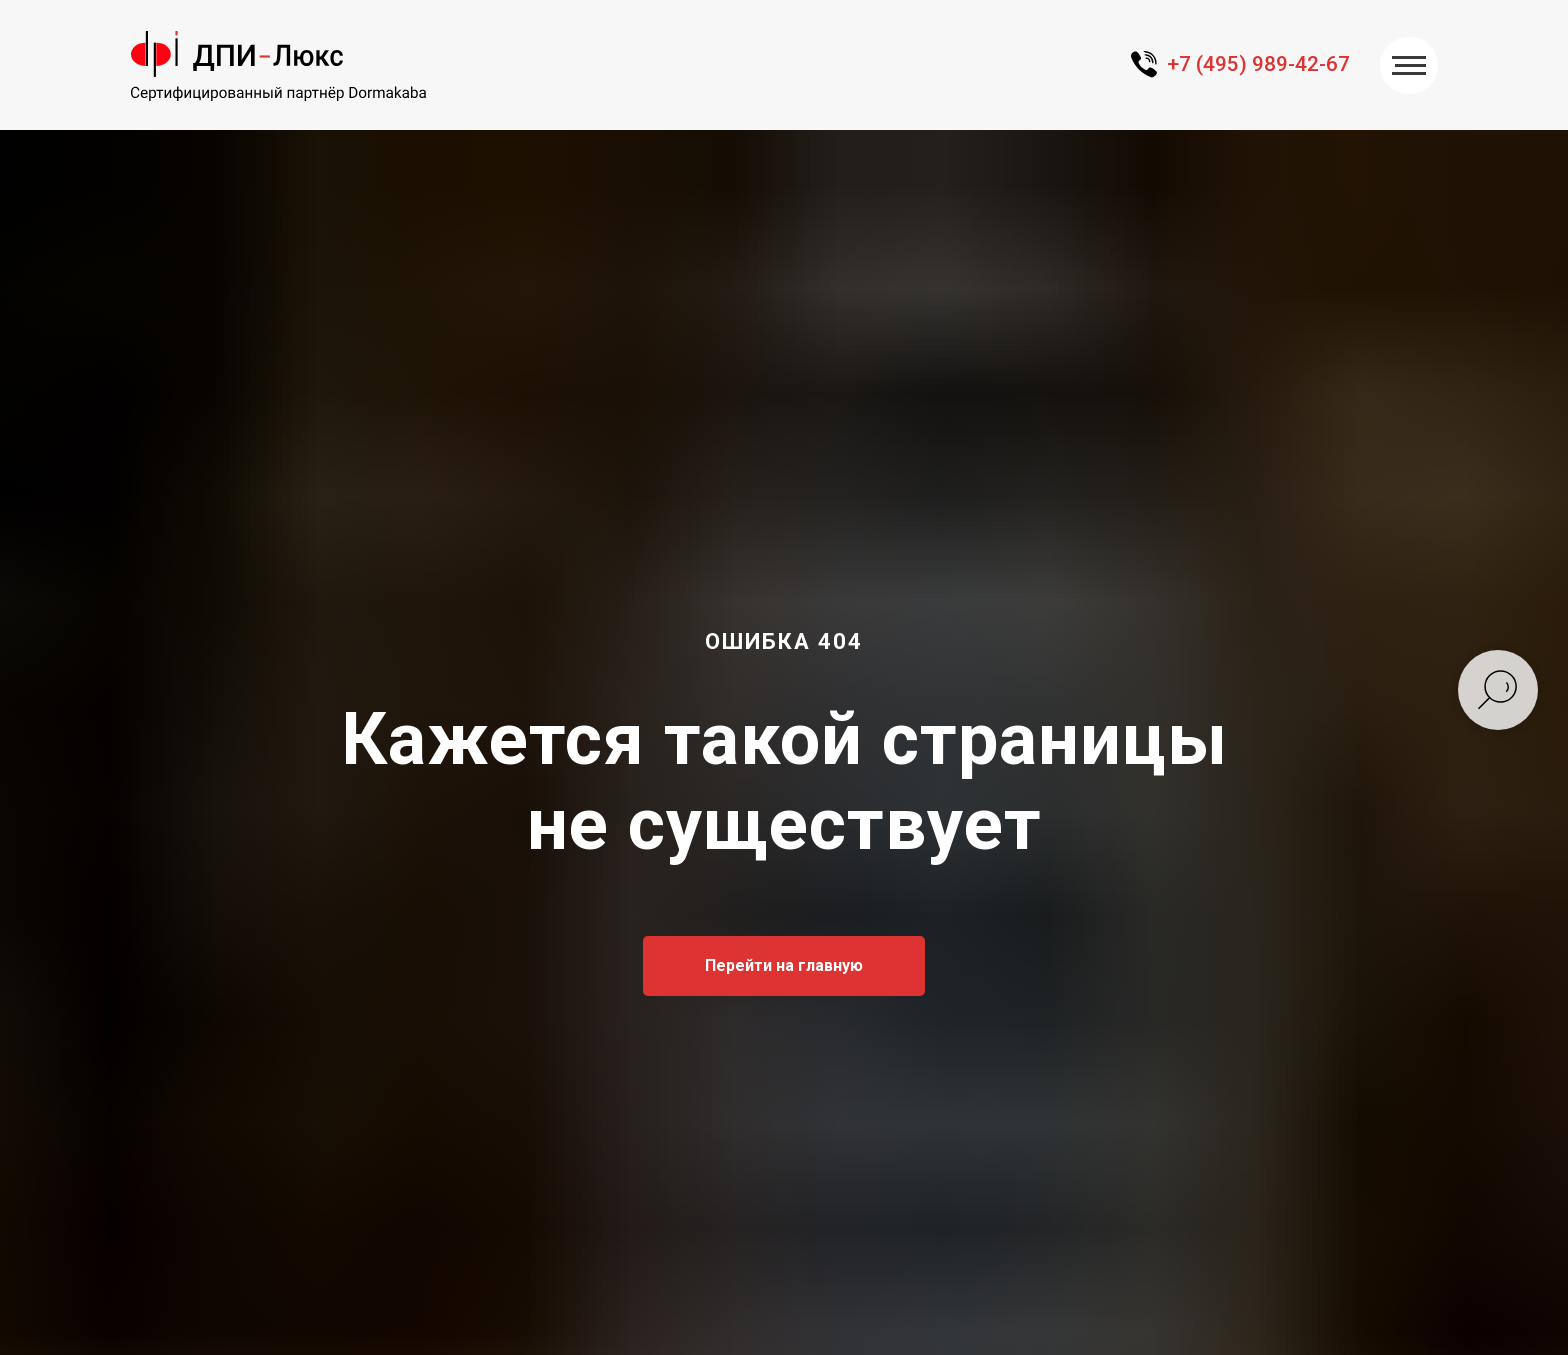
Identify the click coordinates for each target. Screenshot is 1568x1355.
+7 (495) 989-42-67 (1258, 64)
